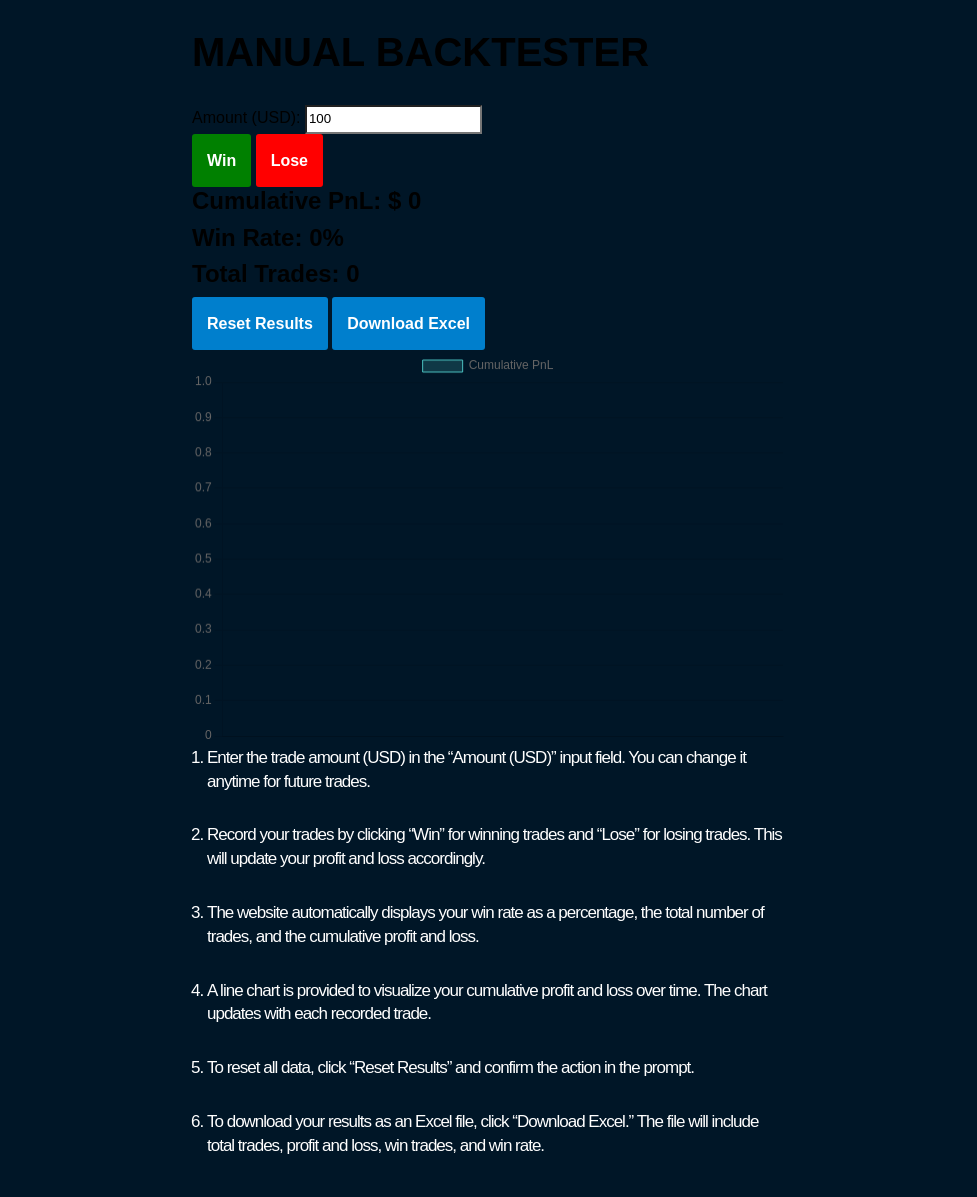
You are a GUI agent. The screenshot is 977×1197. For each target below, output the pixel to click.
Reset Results (260, 323)
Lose (289, 160)
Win (221, 160)
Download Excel (408, 323)
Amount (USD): (246, 117)
